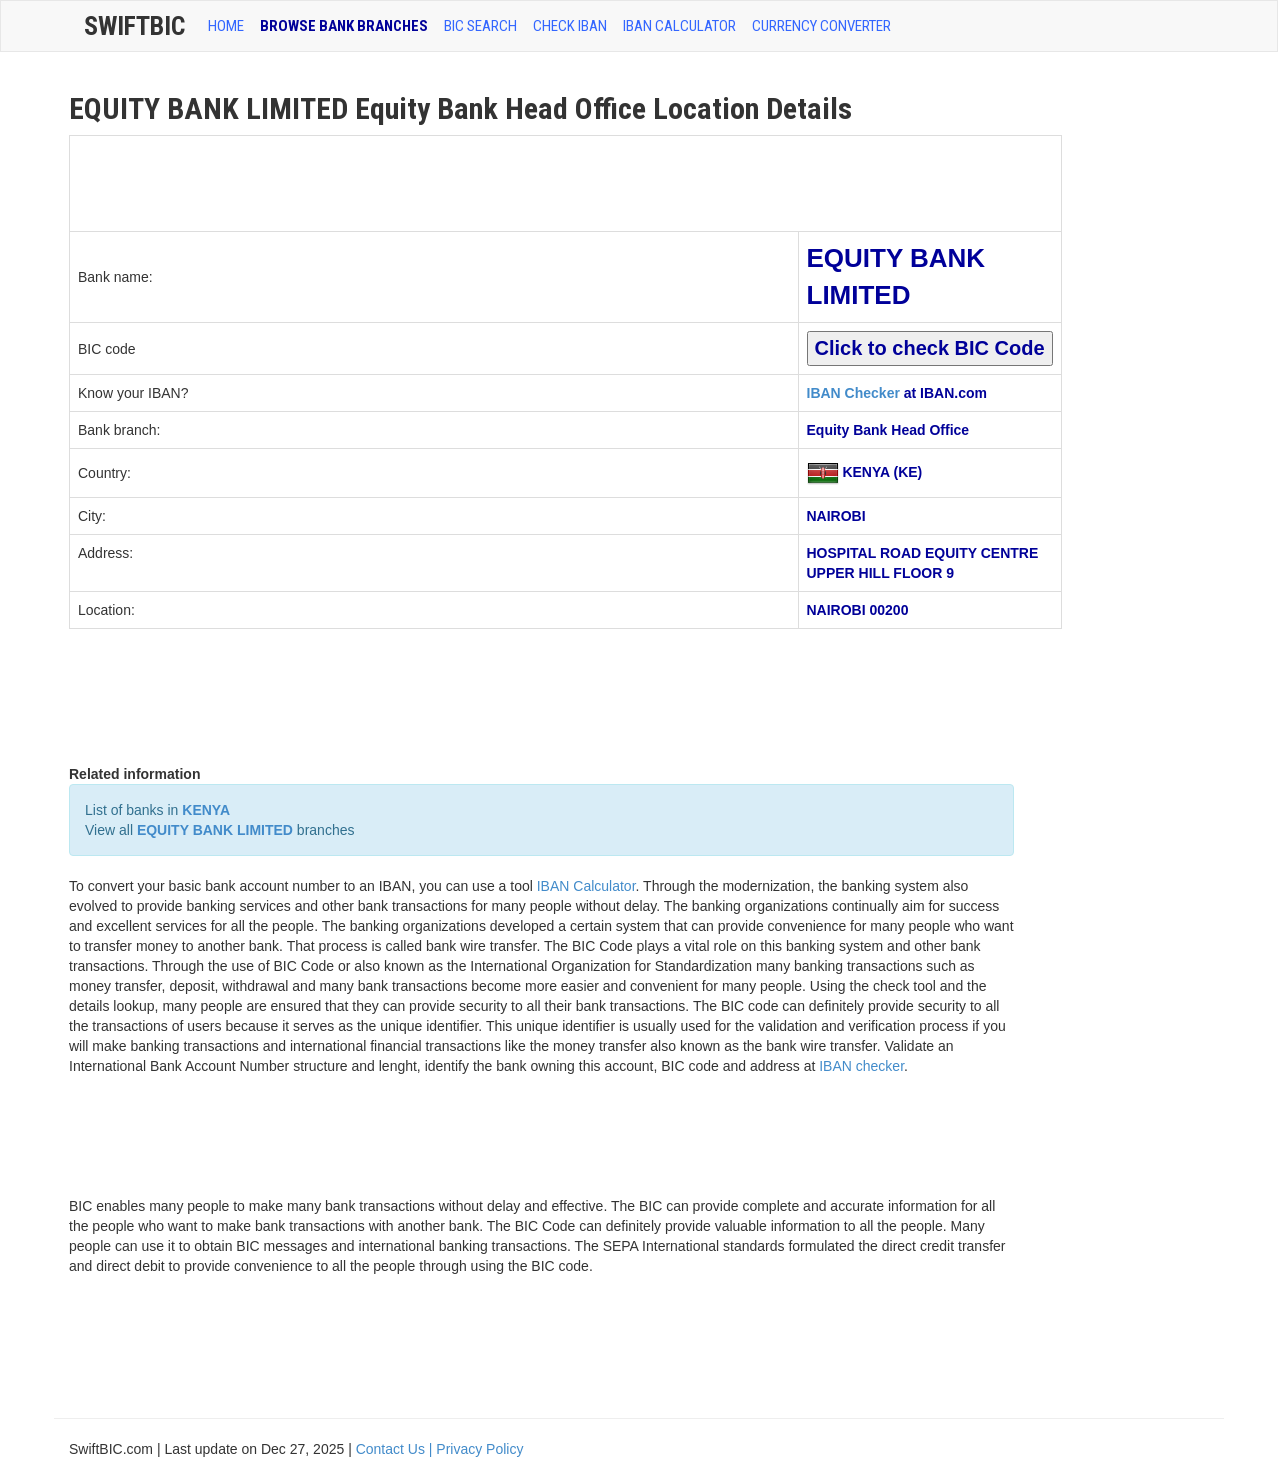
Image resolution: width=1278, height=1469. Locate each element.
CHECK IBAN (570, 26)
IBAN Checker (853, 393)
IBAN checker (861, 1066)
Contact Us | (396, 1449)
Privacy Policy (479, 1449)
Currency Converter (821, 26)
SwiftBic (134, 26)
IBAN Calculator (679, 26)
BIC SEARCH (480, 26)
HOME (226, 26)
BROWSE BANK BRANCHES (344, 26)
